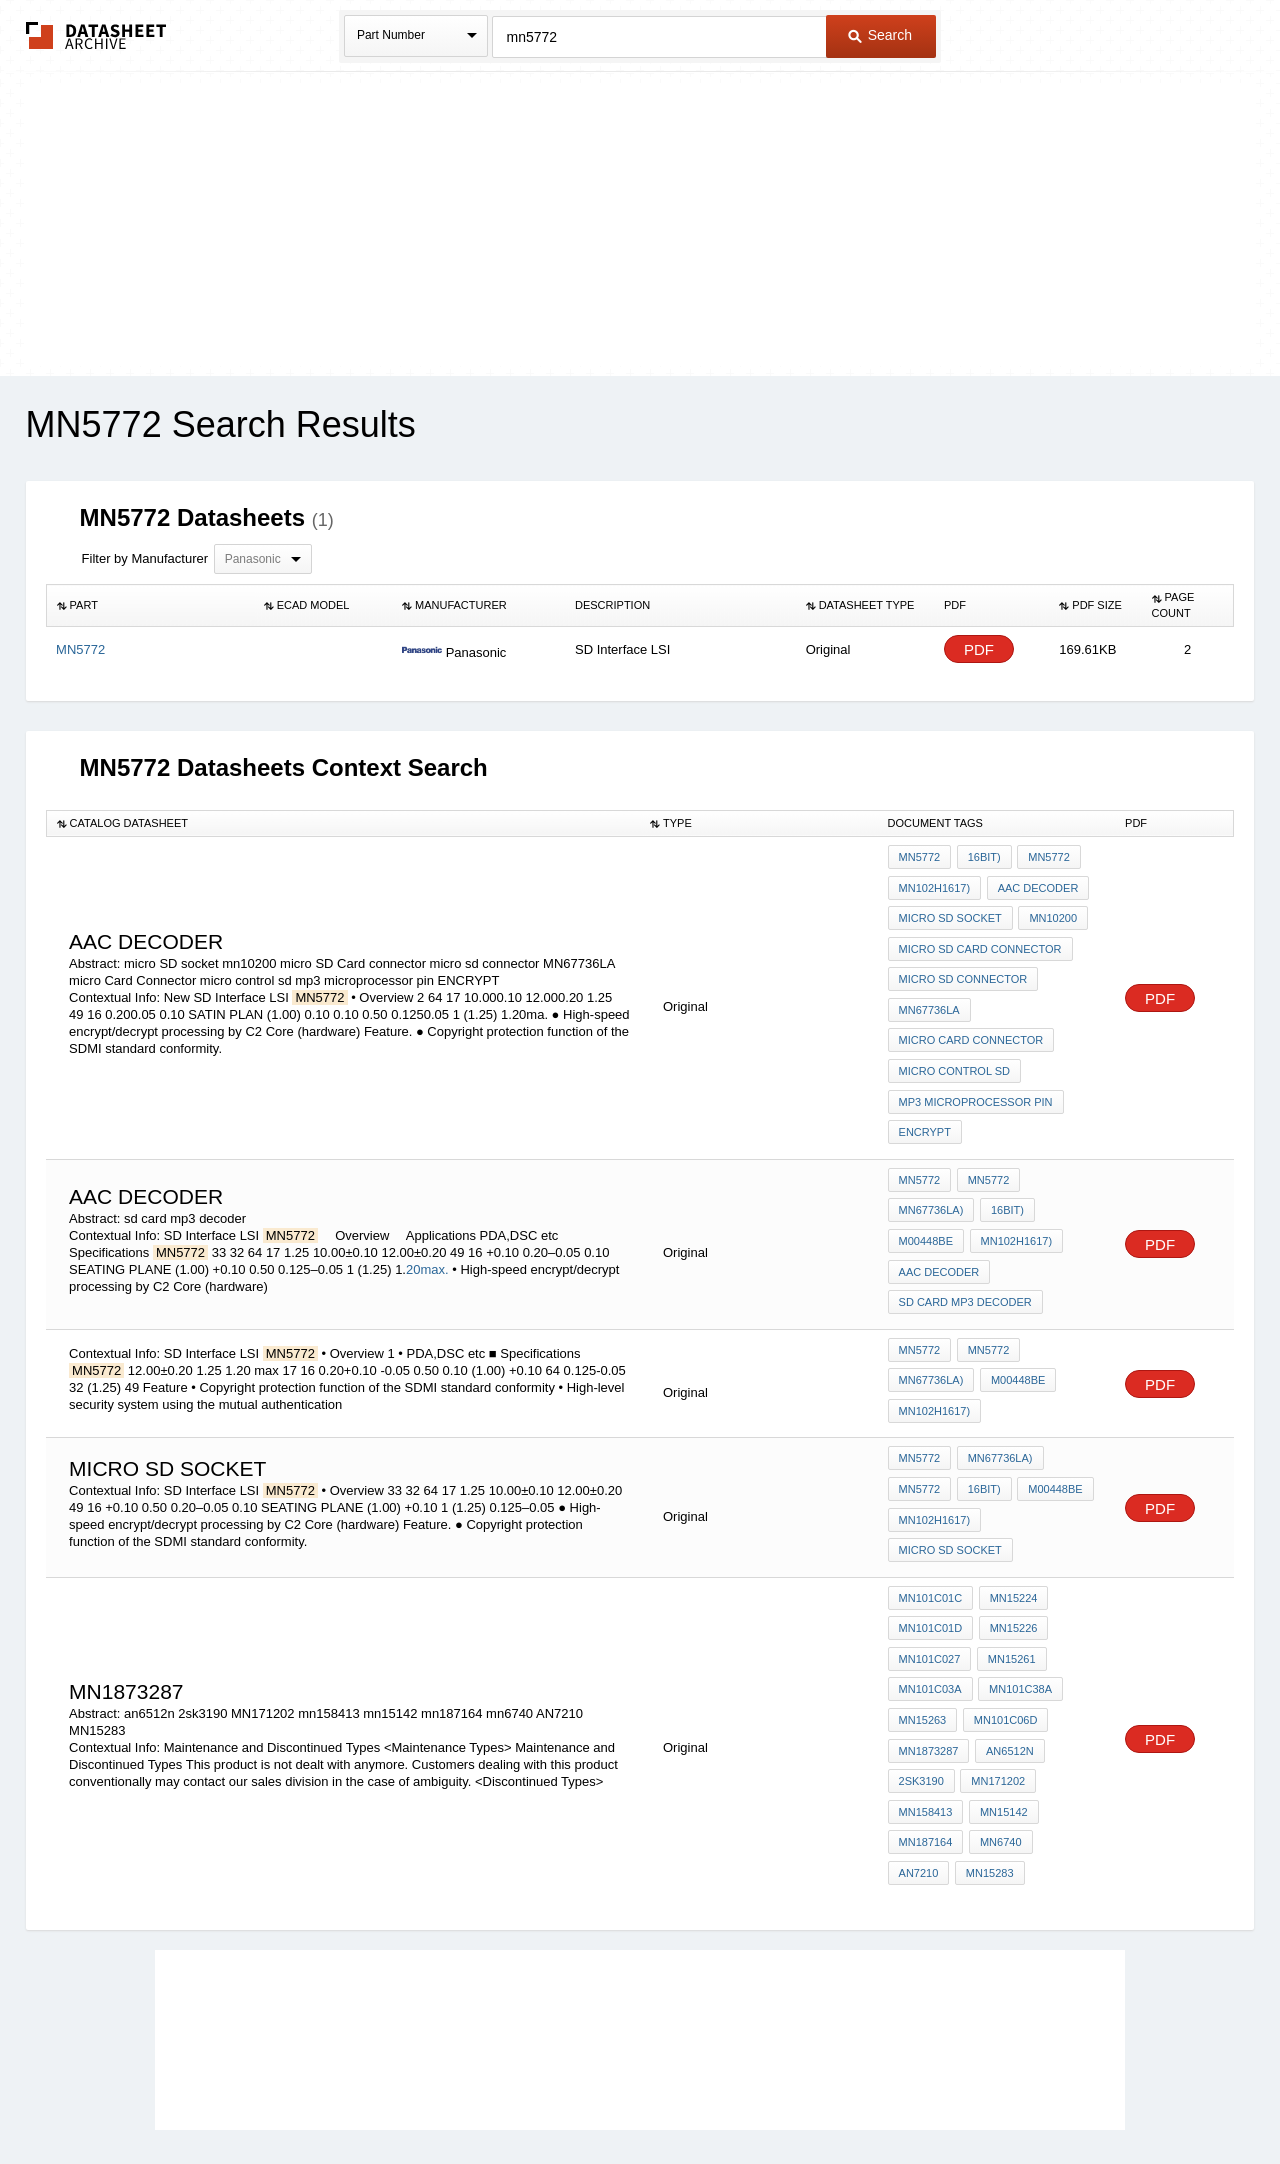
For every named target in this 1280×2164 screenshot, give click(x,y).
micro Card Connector (971, 1019)
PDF (979, 649)
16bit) (981, 857)
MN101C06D (1003, 1627)
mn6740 (998, 1735)
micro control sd (954, 1046)
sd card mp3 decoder (965, 1252)
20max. (427, 1225)
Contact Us (938, 2095)
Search (880, 35)
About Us (1012, 2095)
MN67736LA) (931, 1171)
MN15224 (1011, 1519)
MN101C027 (930, 1573)
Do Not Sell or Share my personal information (630, 2095)
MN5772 (920, 857)
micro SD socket (950, 911)
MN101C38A (1018, 1600)
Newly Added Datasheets (312, 2095)
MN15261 (1009, 1573)
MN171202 (996, 1681)
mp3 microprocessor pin (976, 1073)
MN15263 (923, 1627)
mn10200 (1051, 911)
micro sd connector (963, 965)
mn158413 (926, 1708)
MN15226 (1011, 1546)
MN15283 (923, 1762)
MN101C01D (931, 1546)
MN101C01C (931, 1519)
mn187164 (926, 1735)
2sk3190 (921, 1681)
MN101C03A (930, 1600)
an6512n (1007, 1654)
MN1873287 (929, 1654)
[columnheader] (150, 606)
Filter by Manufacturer (145, 558)
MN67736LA (929, 992)
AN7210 (1064, 1735)
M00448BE (926, 1198)
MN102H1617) (935, 884)
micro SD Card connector (980, 938)
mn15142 (1001, 1708)
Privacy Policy (442, 2095)
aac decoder (1035, 884)
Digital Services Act (833, 2095)
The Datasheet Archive (96, 35)
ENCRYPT (925, 1100)
